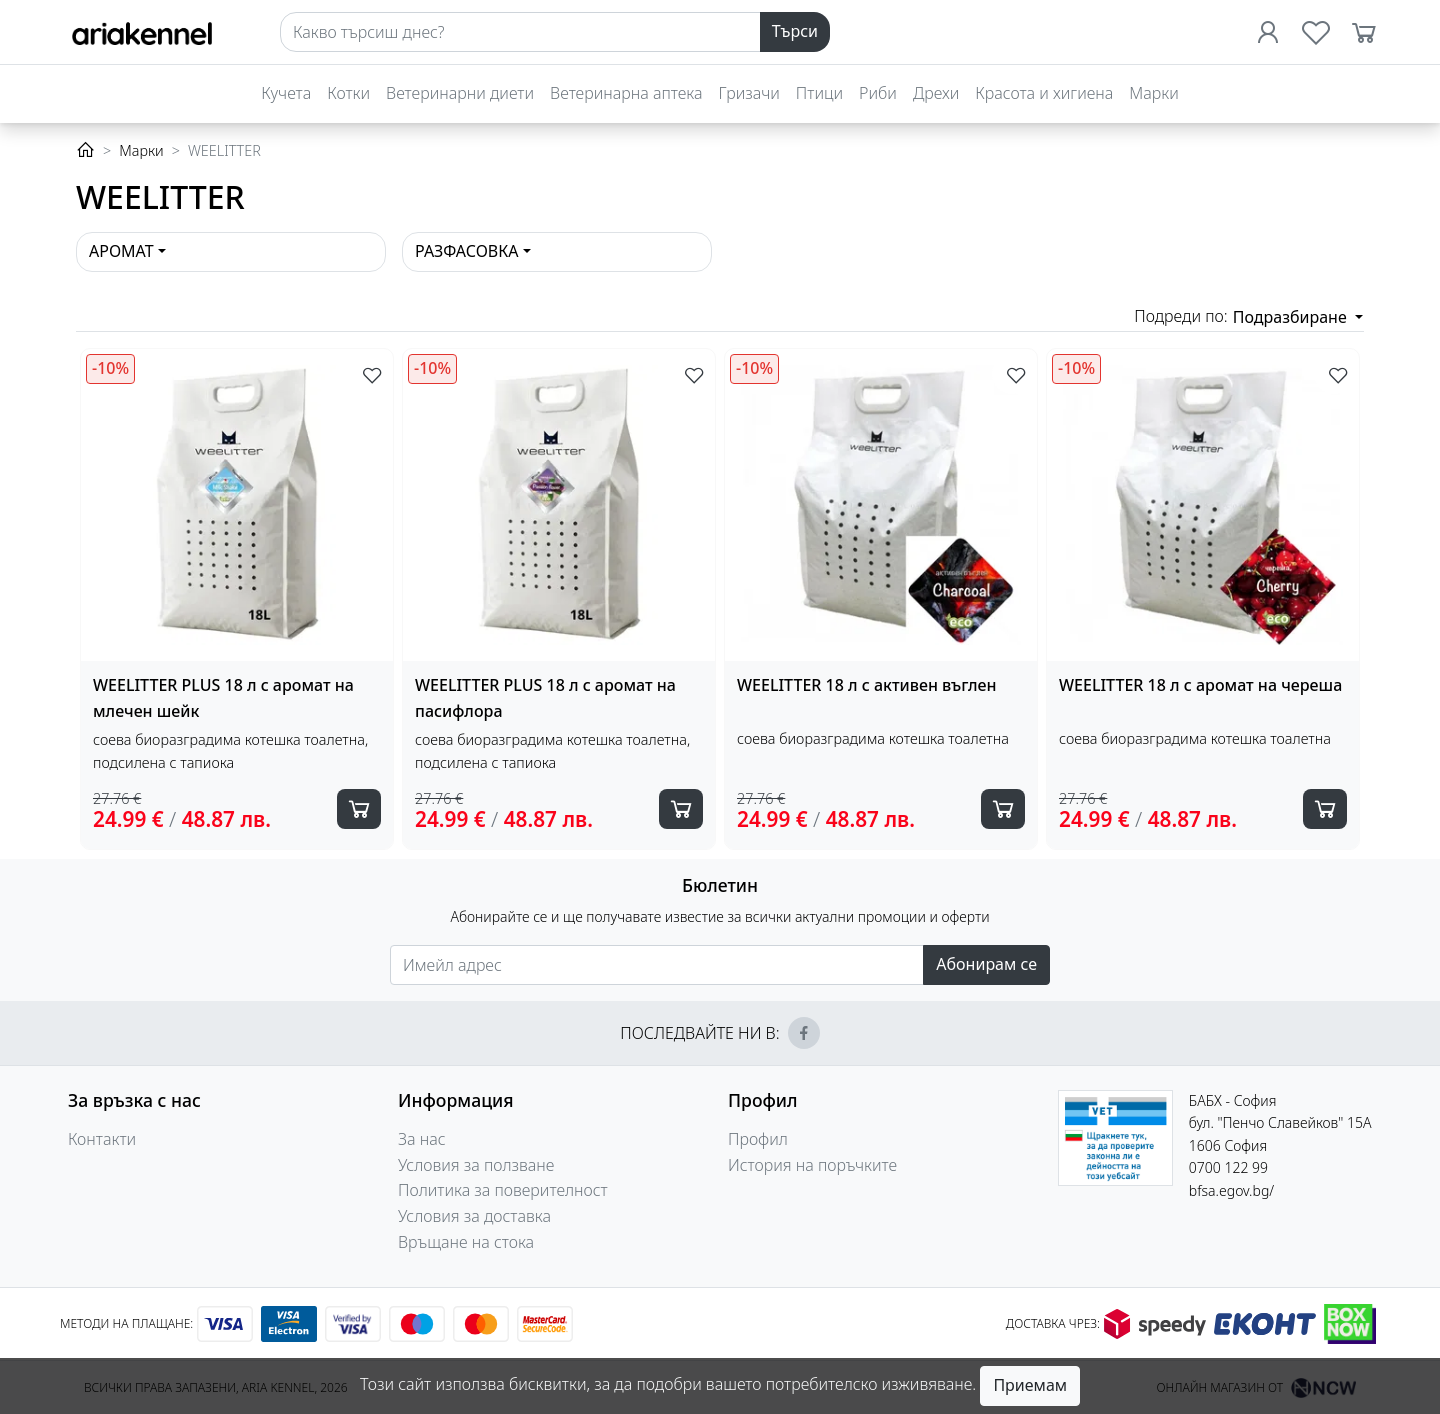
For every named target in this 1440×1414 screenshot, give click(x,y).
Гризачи (749, 93)
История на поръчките (812, 1165)
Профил (758, 1139)
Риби (878, 93)
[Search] (520, 32)
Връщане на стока (466, 1242)
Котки (348, 93)
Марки (1153, 93)
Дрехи (936, 93)
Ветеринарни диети (460, 93)
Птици (819, 93)
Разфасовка (466, 251)
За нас (422, 1139)
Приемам (1030, 1385)
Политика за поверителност (503, 1190)
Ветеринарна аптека (626, 93)
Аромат (121, 251)
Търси (795, 31)
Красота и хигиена (1044, 93)
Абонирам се (986, 964)
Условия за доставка (474, 1216)
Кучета (286, 93)
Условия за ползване (476, 1165)
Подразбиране (1292, 317)
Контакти (102, 1139)
